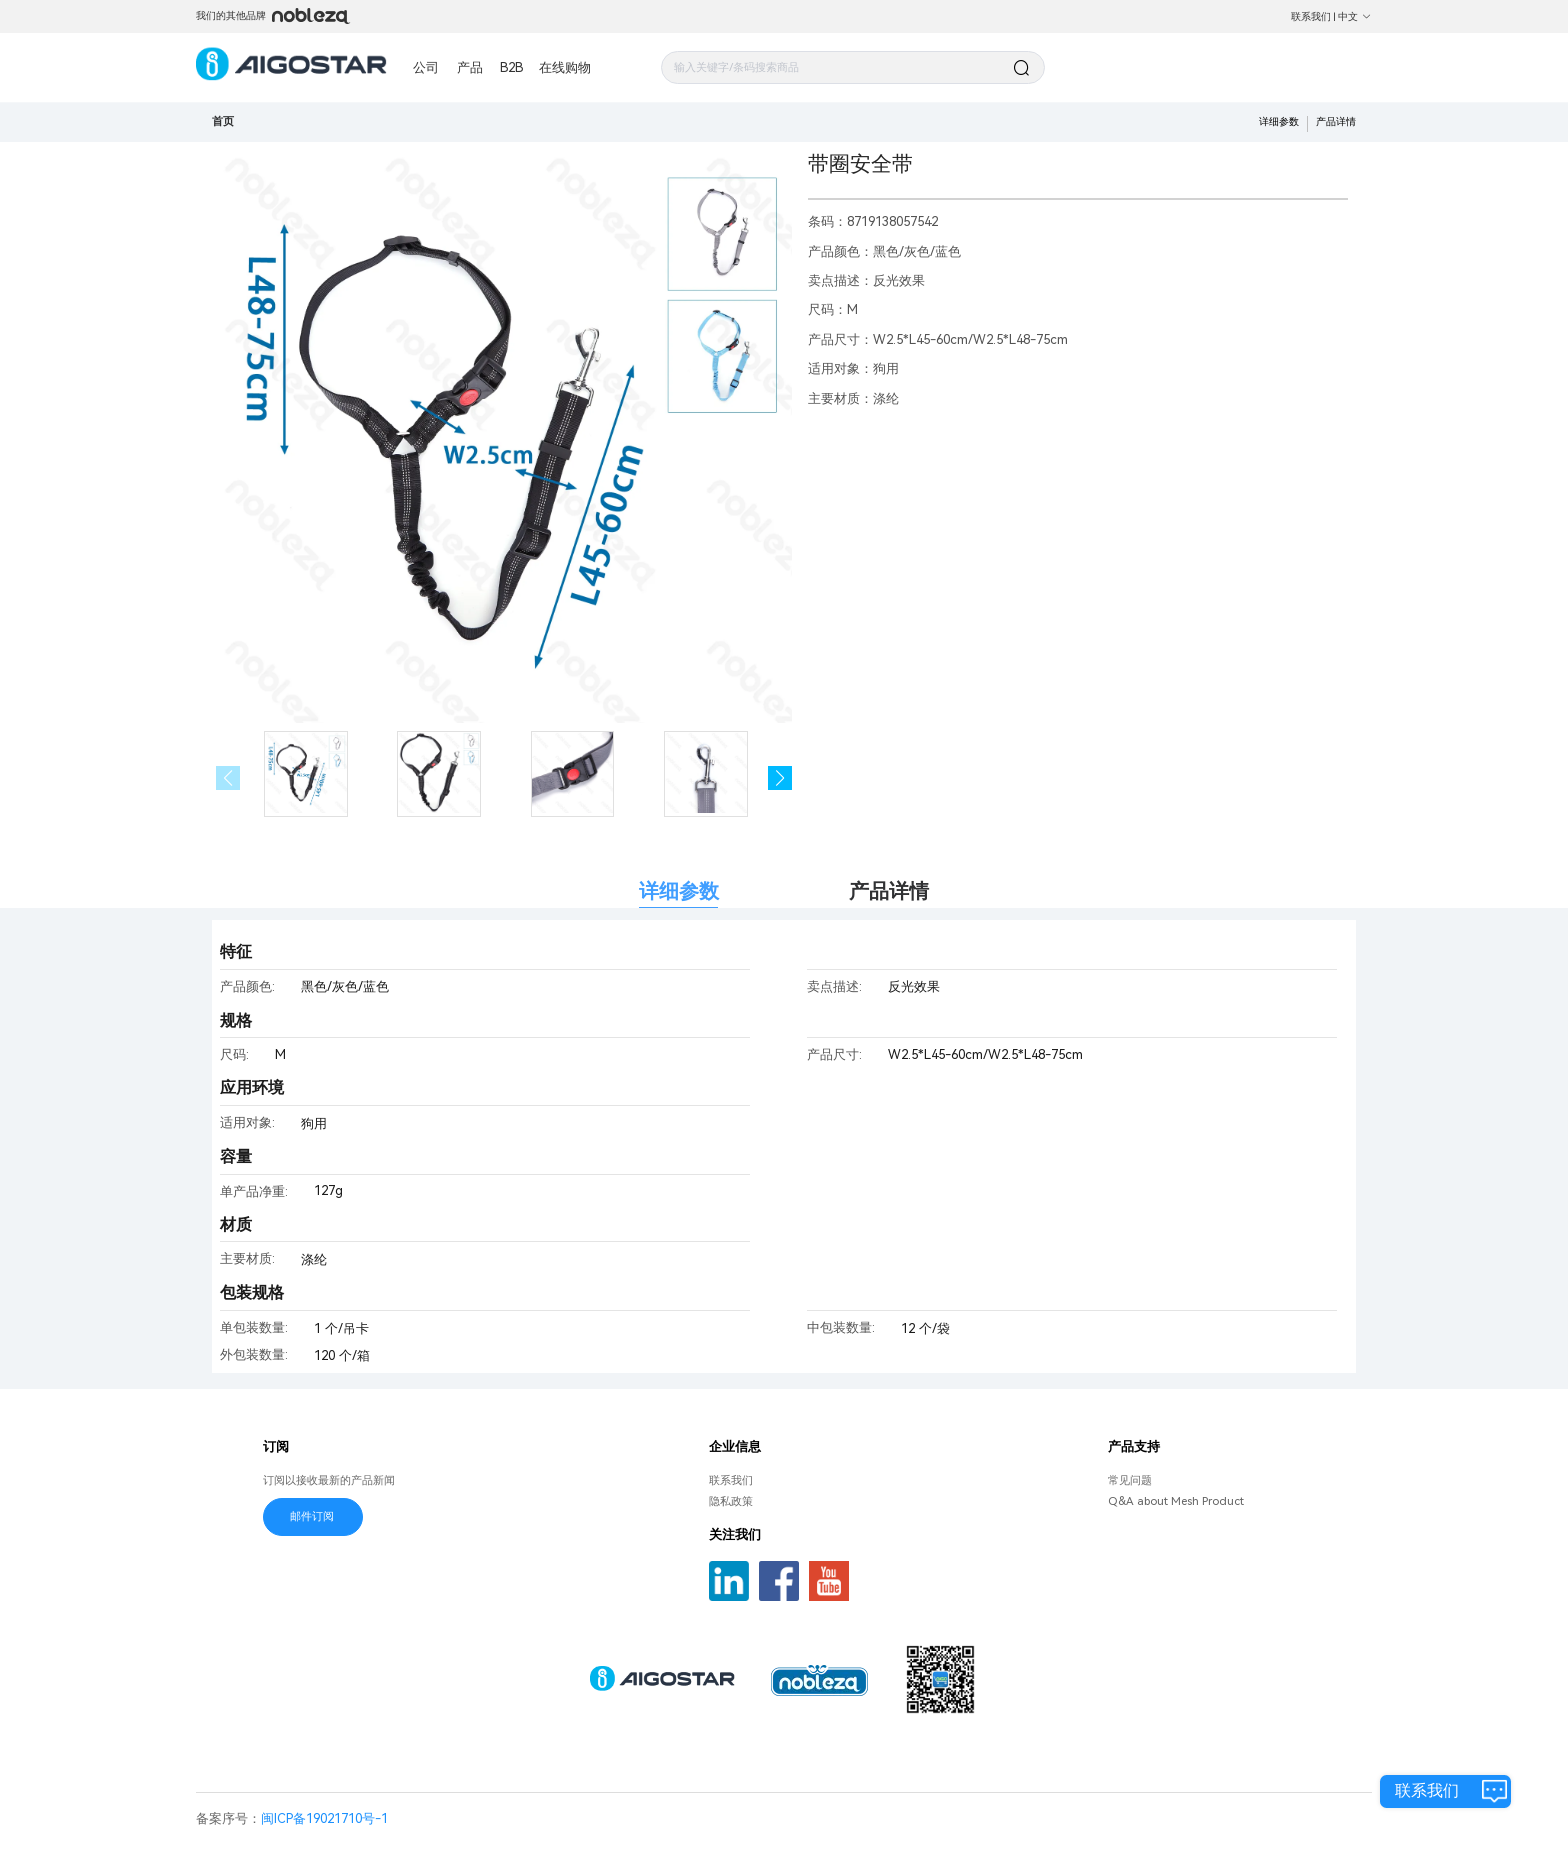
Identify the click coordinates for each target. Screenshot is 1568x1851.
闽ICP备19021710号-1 (324, 1818)
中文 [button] (1355, 16)
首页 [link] (223, 121)
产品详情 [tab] (889, 891)
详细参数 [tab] (679, 891)
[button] (780, 778)
